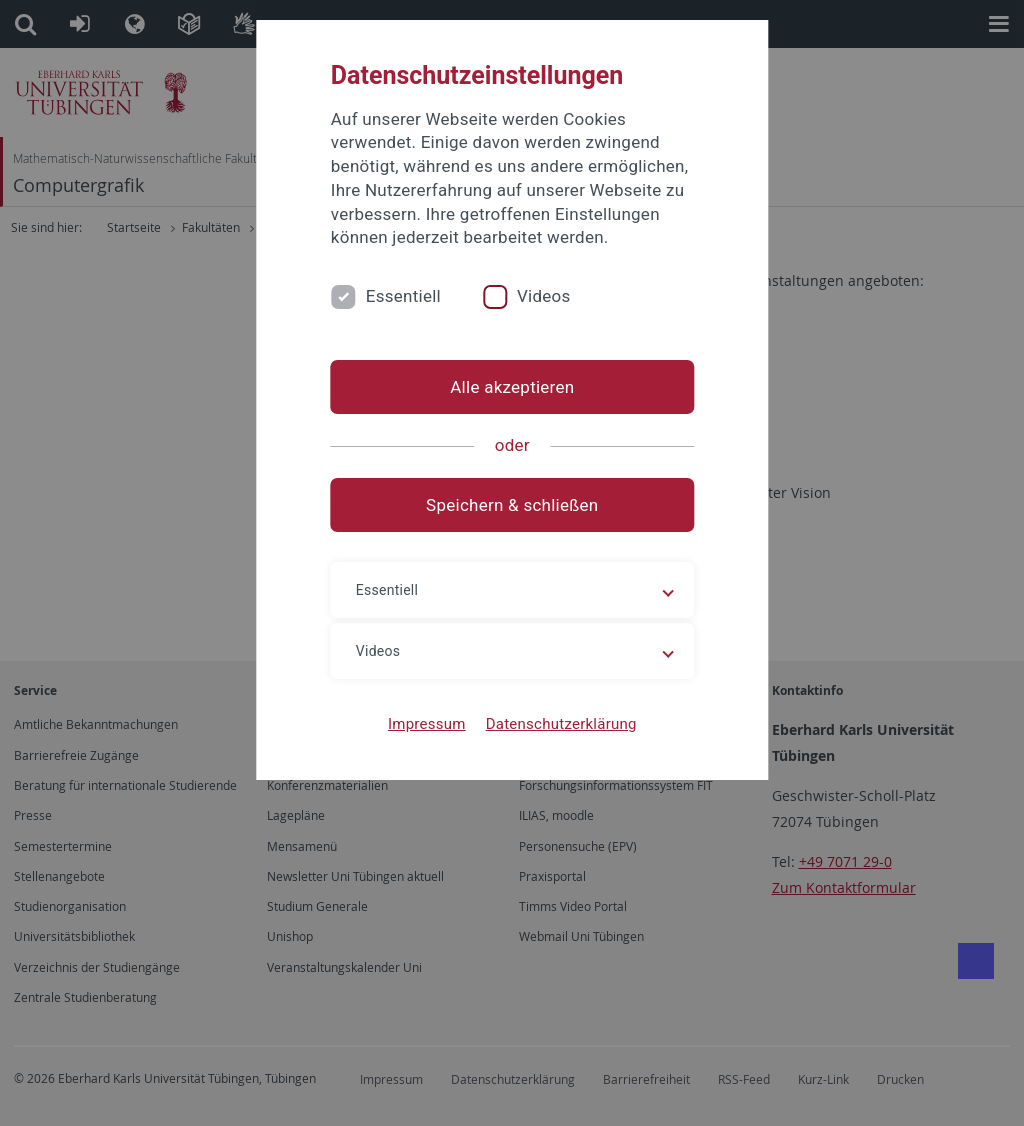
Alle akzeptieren (512, 387)
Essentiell (403, 296)
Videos (544, 296)
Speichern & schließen (512, 505)
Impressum (427, 724)
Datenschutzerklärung (560, 724)
